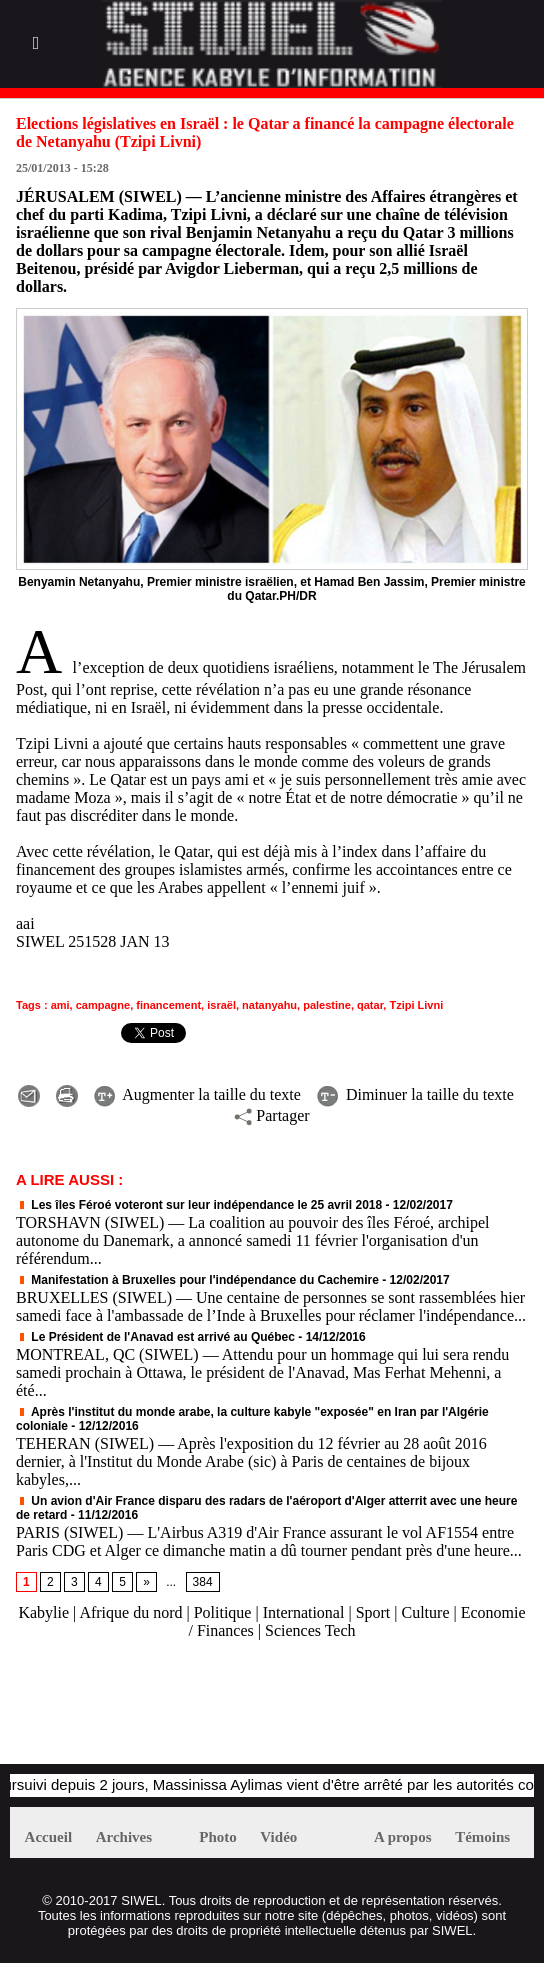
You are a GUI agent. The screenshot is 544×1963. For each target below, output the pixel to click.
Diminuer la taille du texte (415, 1094)
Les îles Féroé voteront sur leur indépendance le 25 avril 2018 (199, 1205)
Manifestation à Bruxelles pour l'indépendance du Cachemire (197, 1280)
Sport (373, 1612)
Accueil (48, 1837)
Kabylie (43, 1612)
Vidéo (278, 1837)
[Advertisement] (244, 1712)
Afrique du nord (130, 1612)
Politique (223, 1612)
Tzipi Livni (416, 1005)
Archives (124, 1837)
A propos (403, 1837)
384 (203, 1582)
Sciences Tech (310, 1630)
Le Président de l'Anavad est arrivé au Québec (155, 1337)
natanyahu (269, 1005)
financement (168, 1005)
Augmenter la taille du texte (197, 1094)
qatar (370, 1005)
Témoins (482, 1837)
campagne (103, 1005)
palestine (327, 1005)
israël (221, 1005)
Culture (426, 1612)
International (304, 1612)
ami (60, 1005)
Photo (218, 1837)
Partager (271, 1115)
